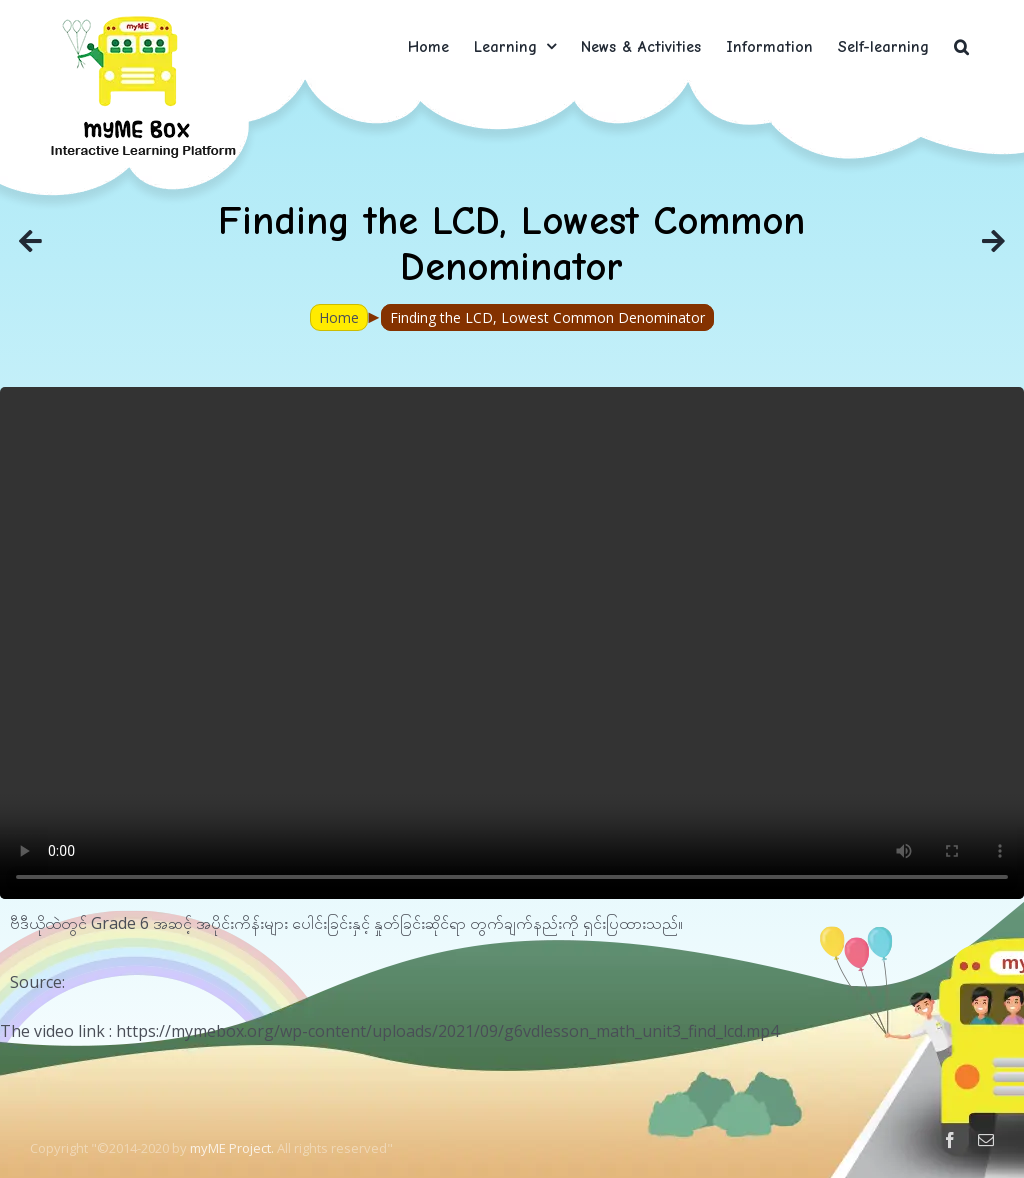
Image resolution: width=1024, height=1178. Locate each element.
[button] (961, 46)
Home (339, 317)
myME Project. (232, 1148)
